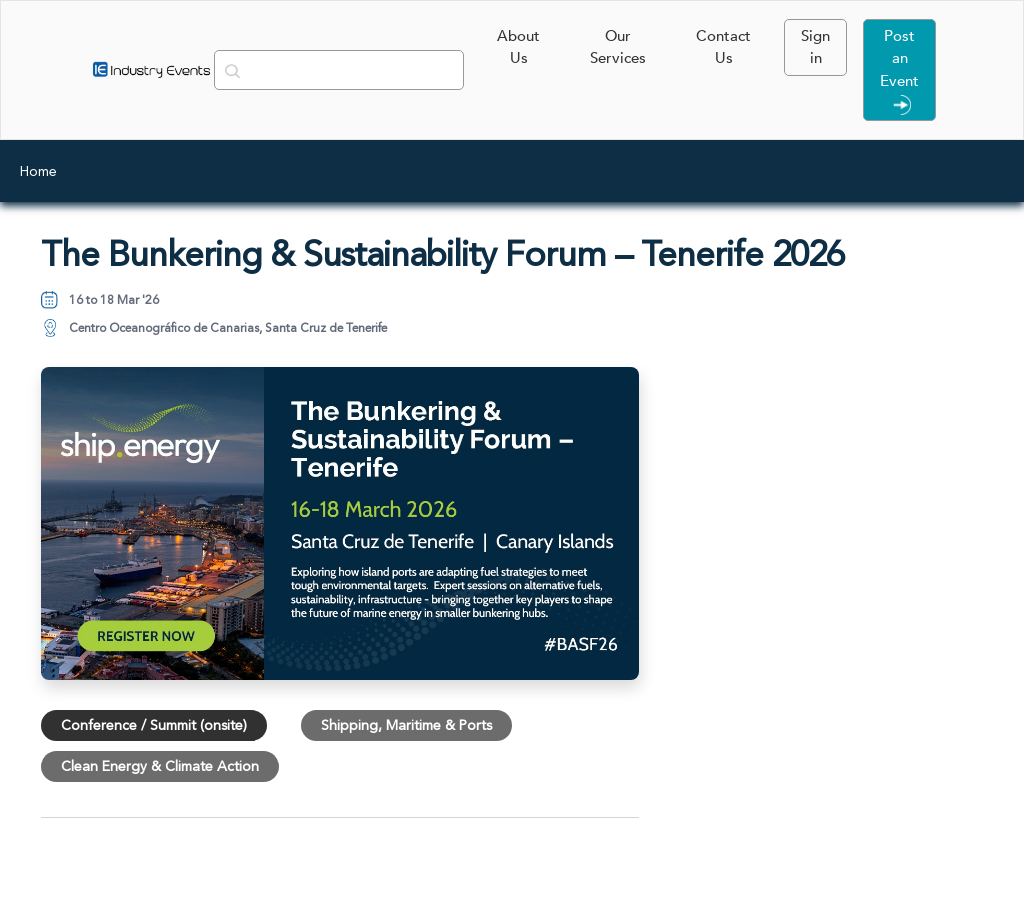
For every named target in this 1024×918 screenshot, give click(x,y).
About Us (518, 47)
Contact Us (723, 47)
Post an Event (899, 70)
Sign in (815, 47)
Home (38, 171)
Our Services (618, 47)
